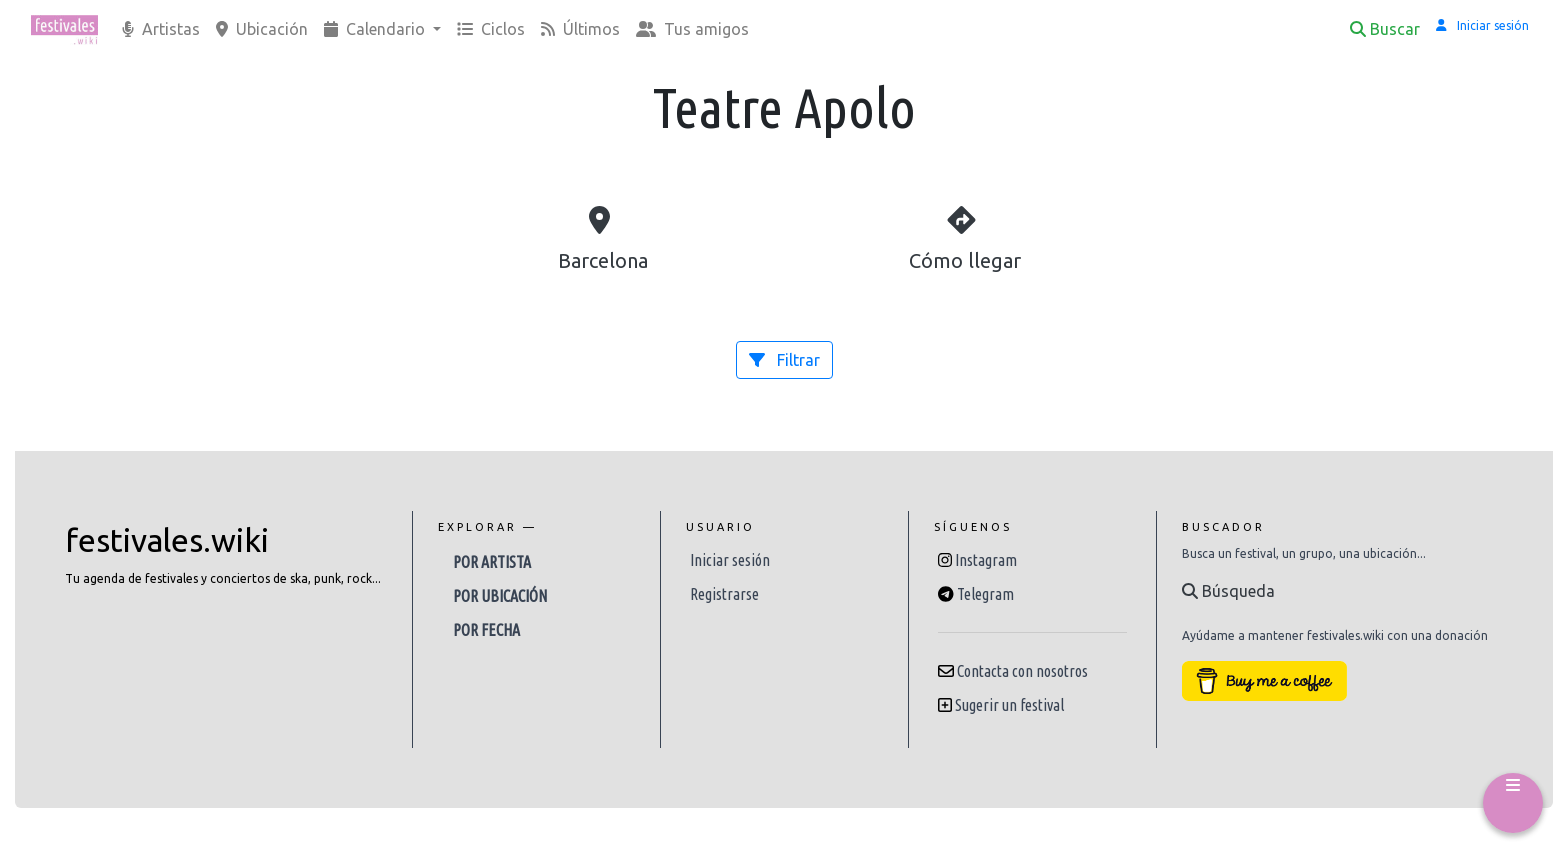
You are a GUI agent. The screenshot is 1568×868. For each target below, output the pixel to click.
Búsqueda (1228, 591)
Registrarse (724, 594)
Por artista (492, 562)
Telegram (985, 594)
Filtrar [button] (784, 360)
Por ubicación (500, 596)
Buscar (1385, 29)
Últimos (580, 29)
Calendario (376, 29)
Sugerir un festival (1009, 705)
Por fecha (486, 630)
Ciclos (491, 29)
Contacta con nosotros (1022, 671)
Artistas (161, 29)
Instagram (986, 560)
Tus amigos (692, 29)
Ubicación (262, 29)
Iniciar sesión (730, 560)
